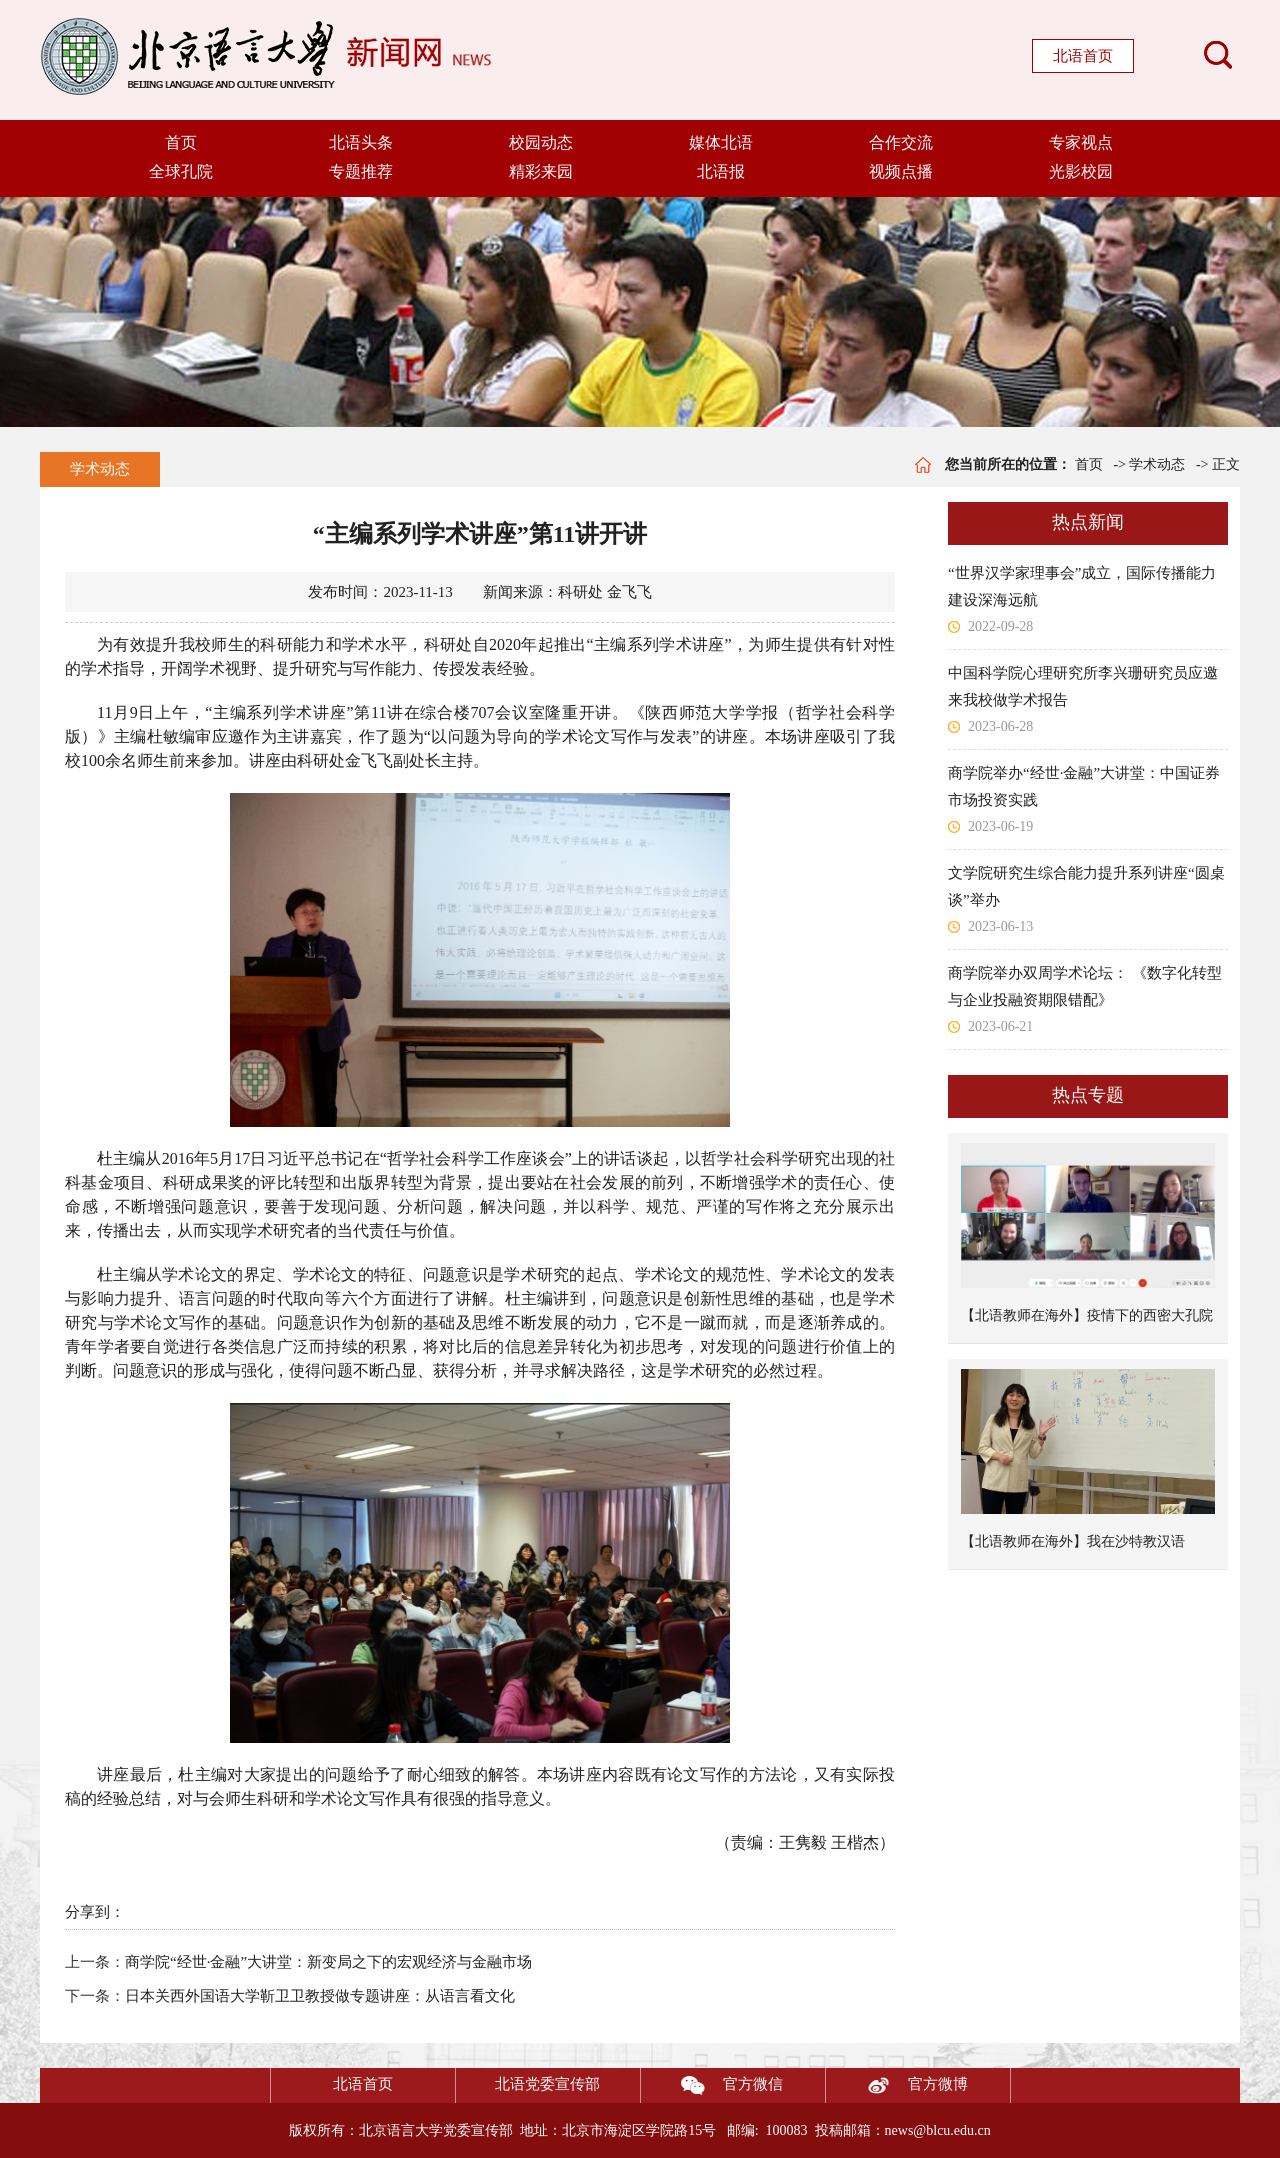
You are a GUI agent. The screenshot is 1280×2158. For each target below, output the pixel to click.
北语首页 (1083, 56)
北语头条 (361, 142)
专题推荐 (361, 171)
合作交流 (901, 142)
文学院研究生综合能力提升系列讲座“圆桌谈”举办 (1086, 886)
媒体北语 (721, 142)
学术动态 (100, 469)
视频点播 (901, 171)
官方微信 (712, 2085)
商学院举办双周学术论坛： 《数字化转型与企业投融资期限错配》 (1085, 986)
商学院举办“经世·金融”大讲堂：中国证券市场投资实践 (1084, 786)
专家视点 (1081, 142)
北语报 (721, 171)
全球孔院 (181, 171)
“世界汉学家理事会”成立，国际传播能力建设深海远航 (1082, 586)
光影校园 (1081, 171)
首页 (181, 142)
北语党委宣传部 (547, 2084)
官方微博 (897, 2085)
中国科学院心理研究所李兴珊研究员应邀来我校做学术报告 (1083, 686)
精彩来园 (541, 171)
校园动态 (541, 142)
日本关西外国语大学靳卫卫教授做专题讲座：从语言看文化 (320, 1996)
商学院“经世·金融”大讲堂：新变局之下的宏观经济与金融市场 (328, 1962)
